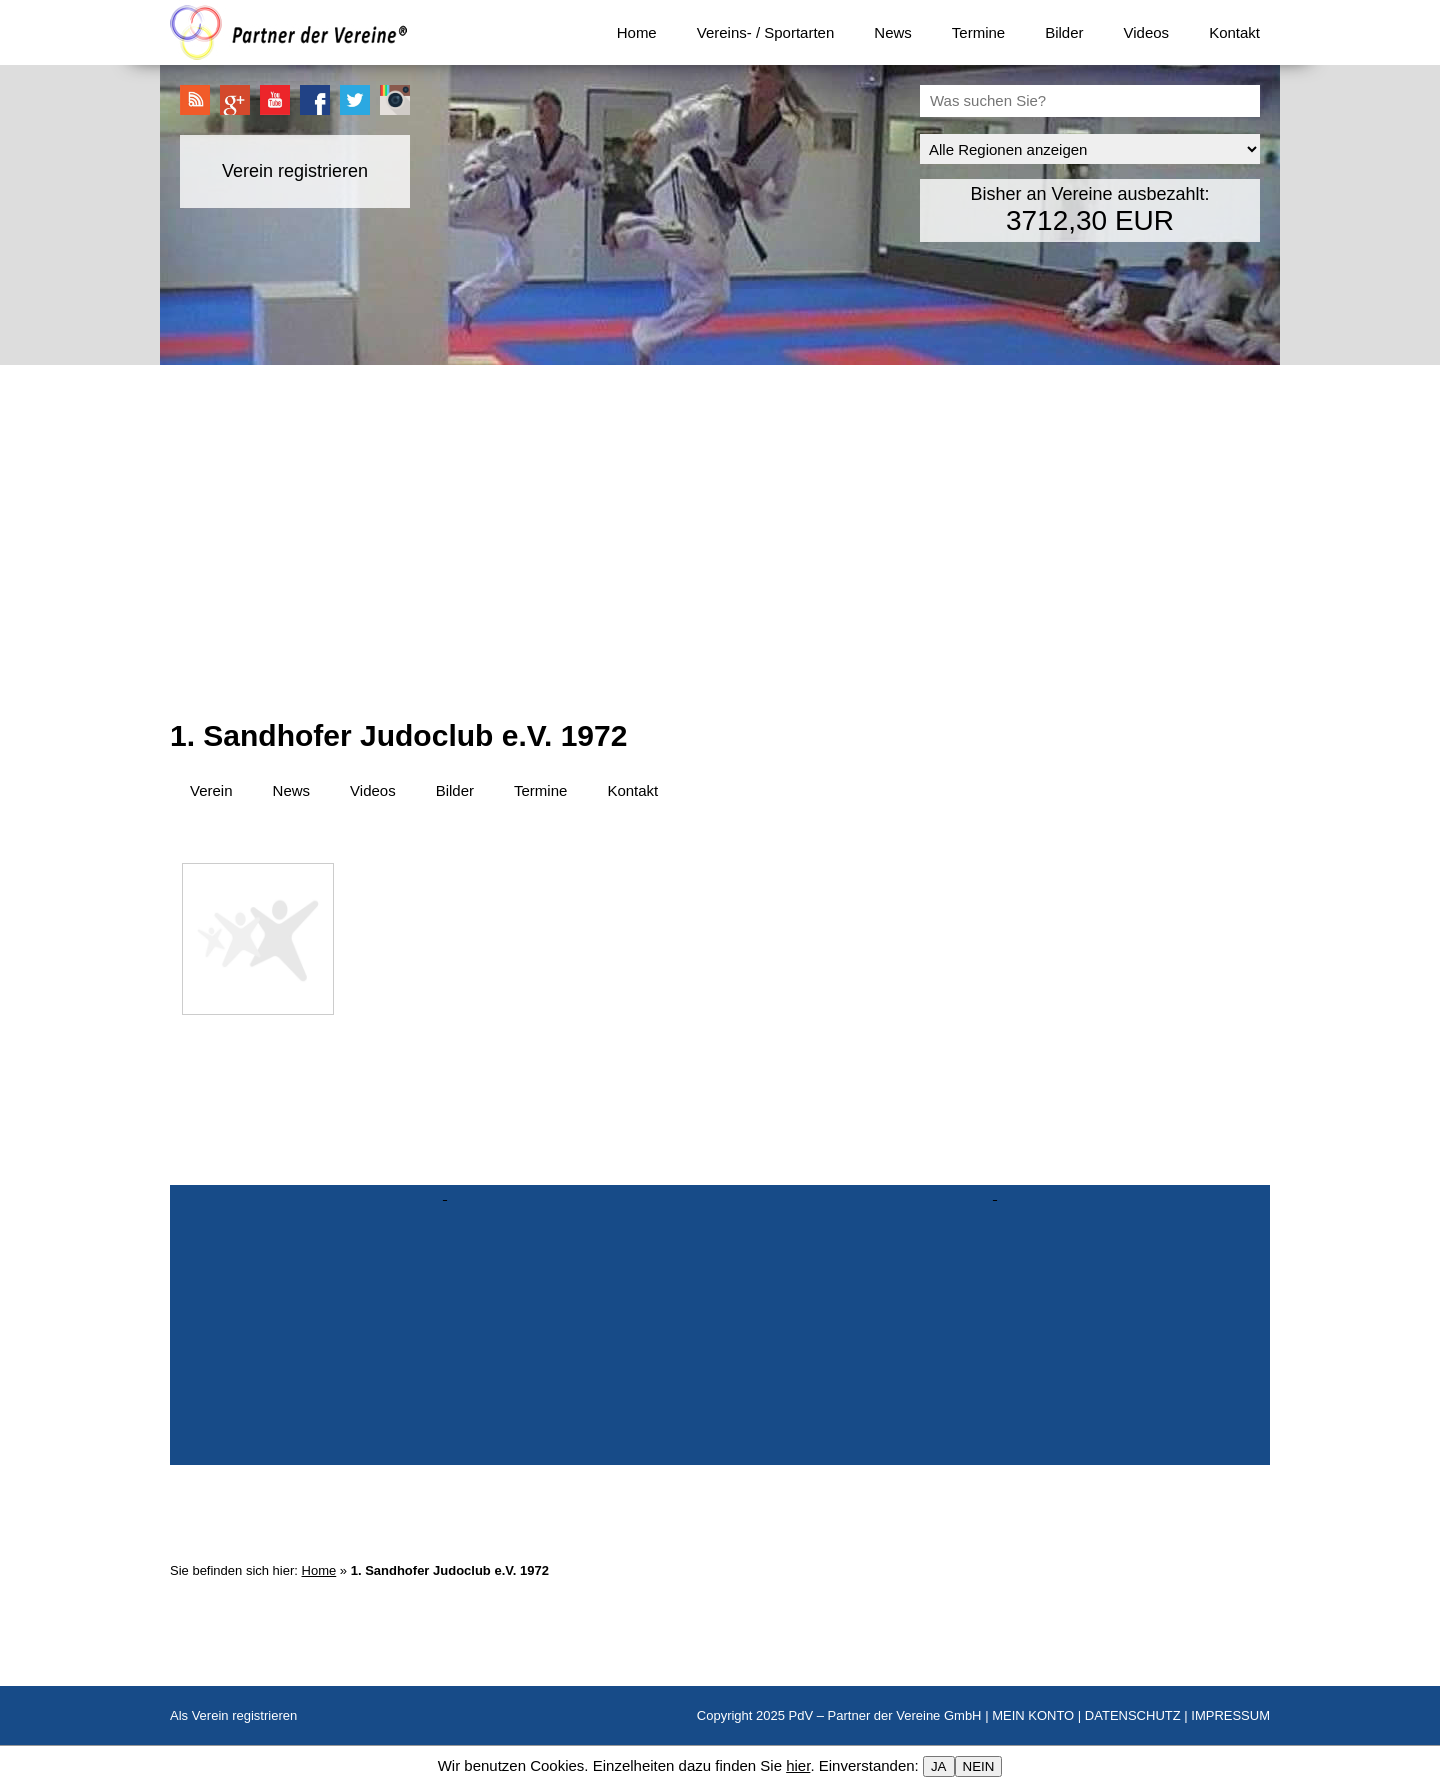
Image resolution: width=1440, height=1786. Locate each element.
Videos (1147, 32)
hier (798, 1765)
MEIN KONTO (1033, 1715)
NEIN (979, 1766)
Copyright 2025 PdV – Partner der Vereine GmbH (839, 1715)
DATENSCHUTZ (1133, 1715)
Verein (211, 790)
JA (939, 1766)
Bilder (1064, 32)
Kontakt (1234, 32)
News (893, 32)
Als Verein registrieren (233, 1715)
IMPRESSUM (1230, 1715)
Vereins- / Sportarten (766, 32)
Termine (978, 32)
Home (637, 32)
